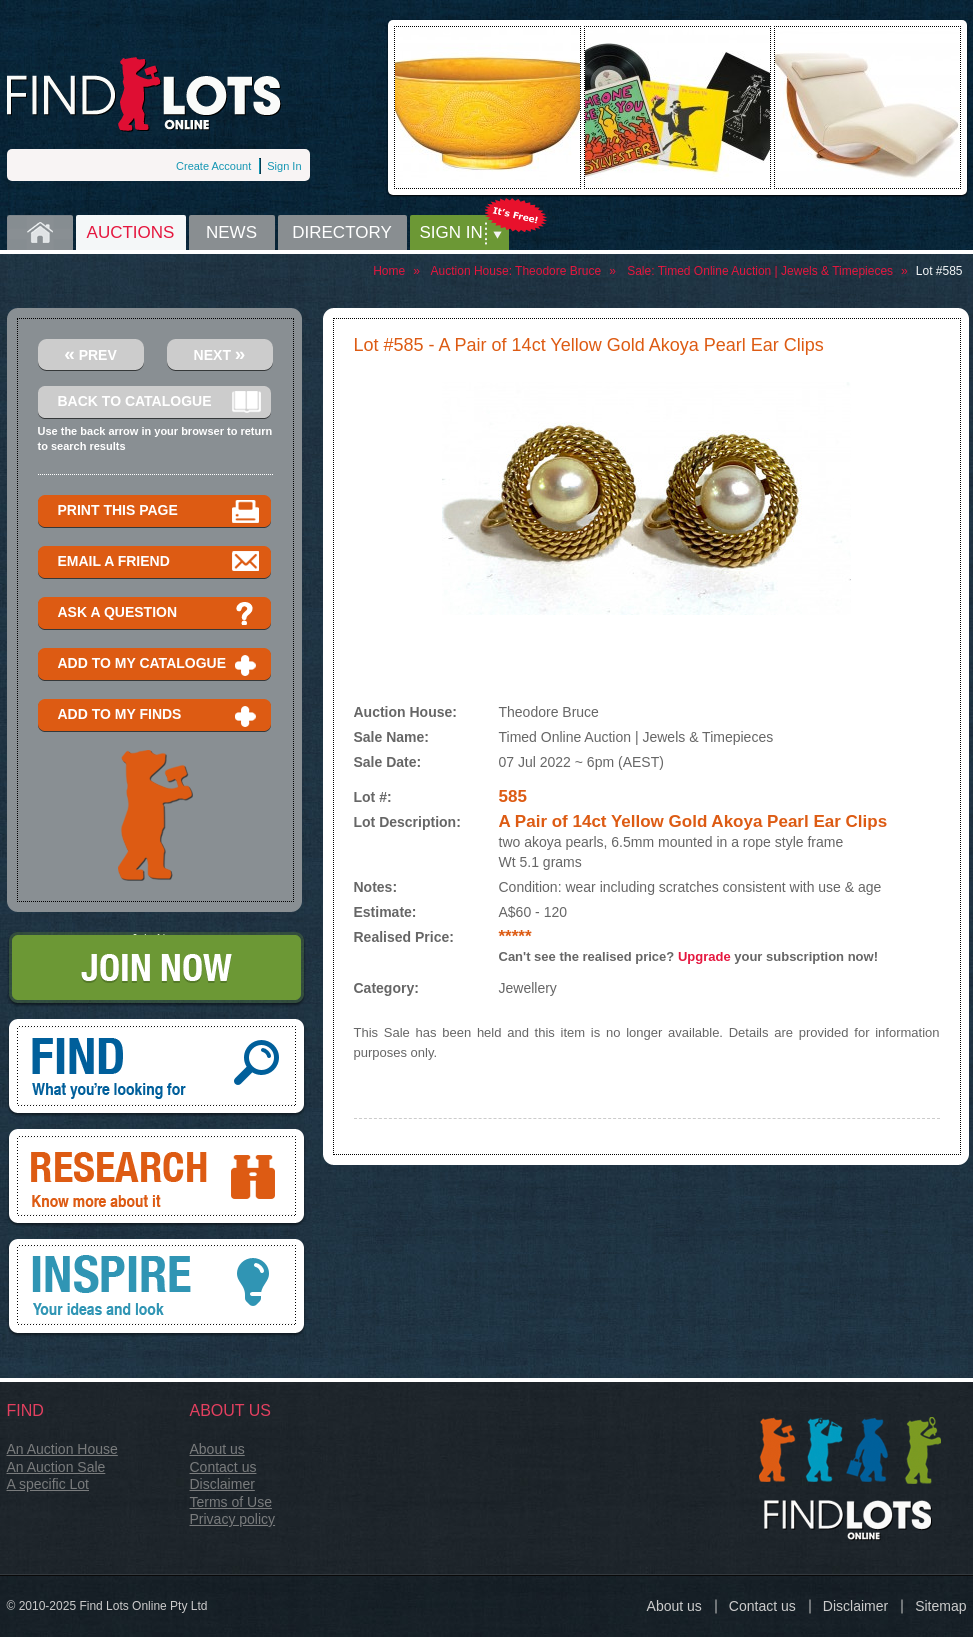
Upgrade (704, 956)
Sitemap (940, 1606)
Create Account (213, 166)
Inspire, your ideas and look (156, 1288)
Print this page (159, 511)
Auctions (131, 232)
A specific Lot (48, 1484)
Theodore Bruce (558, 271)
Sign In (284, 166)
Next (220, 353)
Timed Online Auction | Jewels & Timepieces (775, 271)
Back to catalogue (159, 402)
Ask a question (159, 613)
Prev (90, 353)
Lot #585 (939, 271)
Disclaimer (222, 1484)
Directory (342, 232)
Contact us (223, 1467)
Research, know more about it (156, 1178)
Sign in (451, 232)
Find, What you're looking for (156, 1068)
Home (40, 232)
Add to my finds (159, 715)
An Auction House (62, 1449)
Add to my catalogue (159, 664)
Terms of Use (231, 1502)
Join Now (156, 969)
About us (217, 1449)
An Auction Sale (56, 1467)
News (231, 232)
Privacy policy (233, 1519)
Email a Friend (159, 562)
